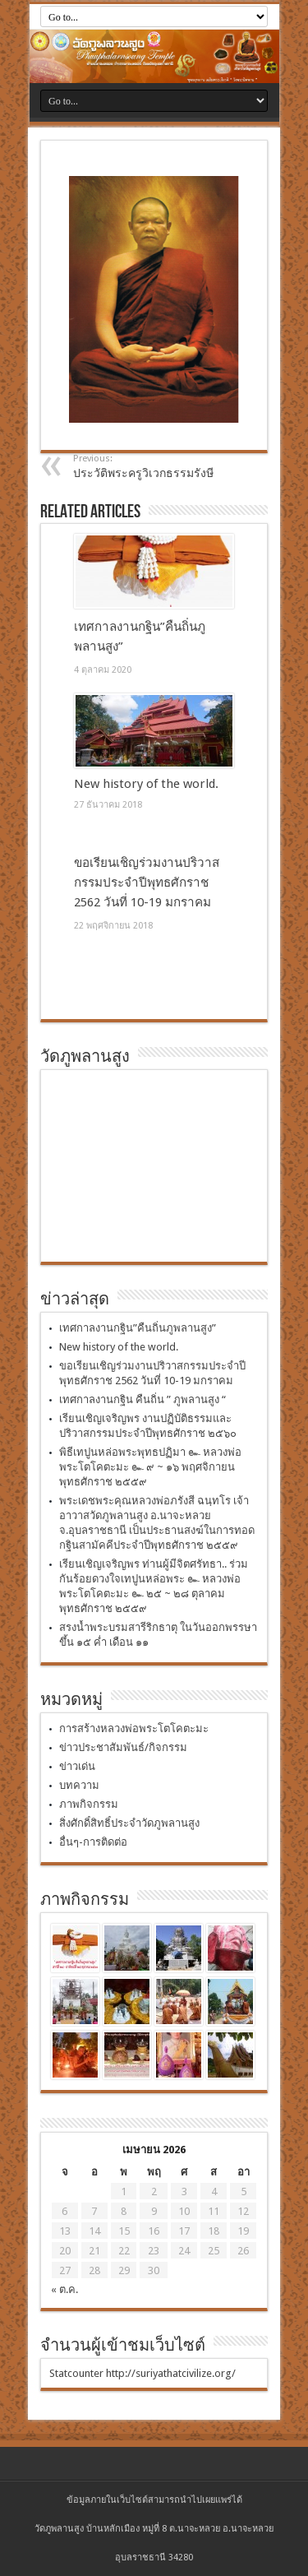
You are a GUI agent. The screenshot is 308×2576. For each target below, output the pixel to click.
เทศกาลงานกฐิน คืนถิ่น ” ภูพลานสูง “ (142, 1399)
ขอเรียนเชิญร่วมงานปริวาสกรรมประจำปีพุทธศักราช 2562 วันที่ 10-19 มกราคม (146, 882)
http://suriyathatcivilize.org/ (171, 2373)
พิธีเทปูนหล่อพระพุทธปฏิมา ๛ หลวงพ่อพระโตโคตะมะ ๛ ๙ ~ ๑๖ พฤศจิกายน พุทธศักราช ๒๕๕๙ (150, 1467)
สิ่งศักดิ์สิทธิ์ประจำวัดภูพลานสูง (129, 1823)
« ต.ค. (64, 2289)
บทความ (79, 1785)
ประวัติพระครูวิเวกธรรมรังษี (173, 466)
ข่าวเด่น (77, 1766)
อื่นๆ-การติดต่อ (93, 1842)
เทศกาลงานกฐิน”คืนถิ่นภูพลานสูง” (137, 1328)
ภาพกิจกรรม (88, 1804)
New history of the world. (146, 783)
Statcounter (76, 2373)
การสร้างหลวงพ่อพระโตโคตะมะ (134, 1728)
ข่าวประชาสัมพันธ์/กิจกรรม (123, 1747)
